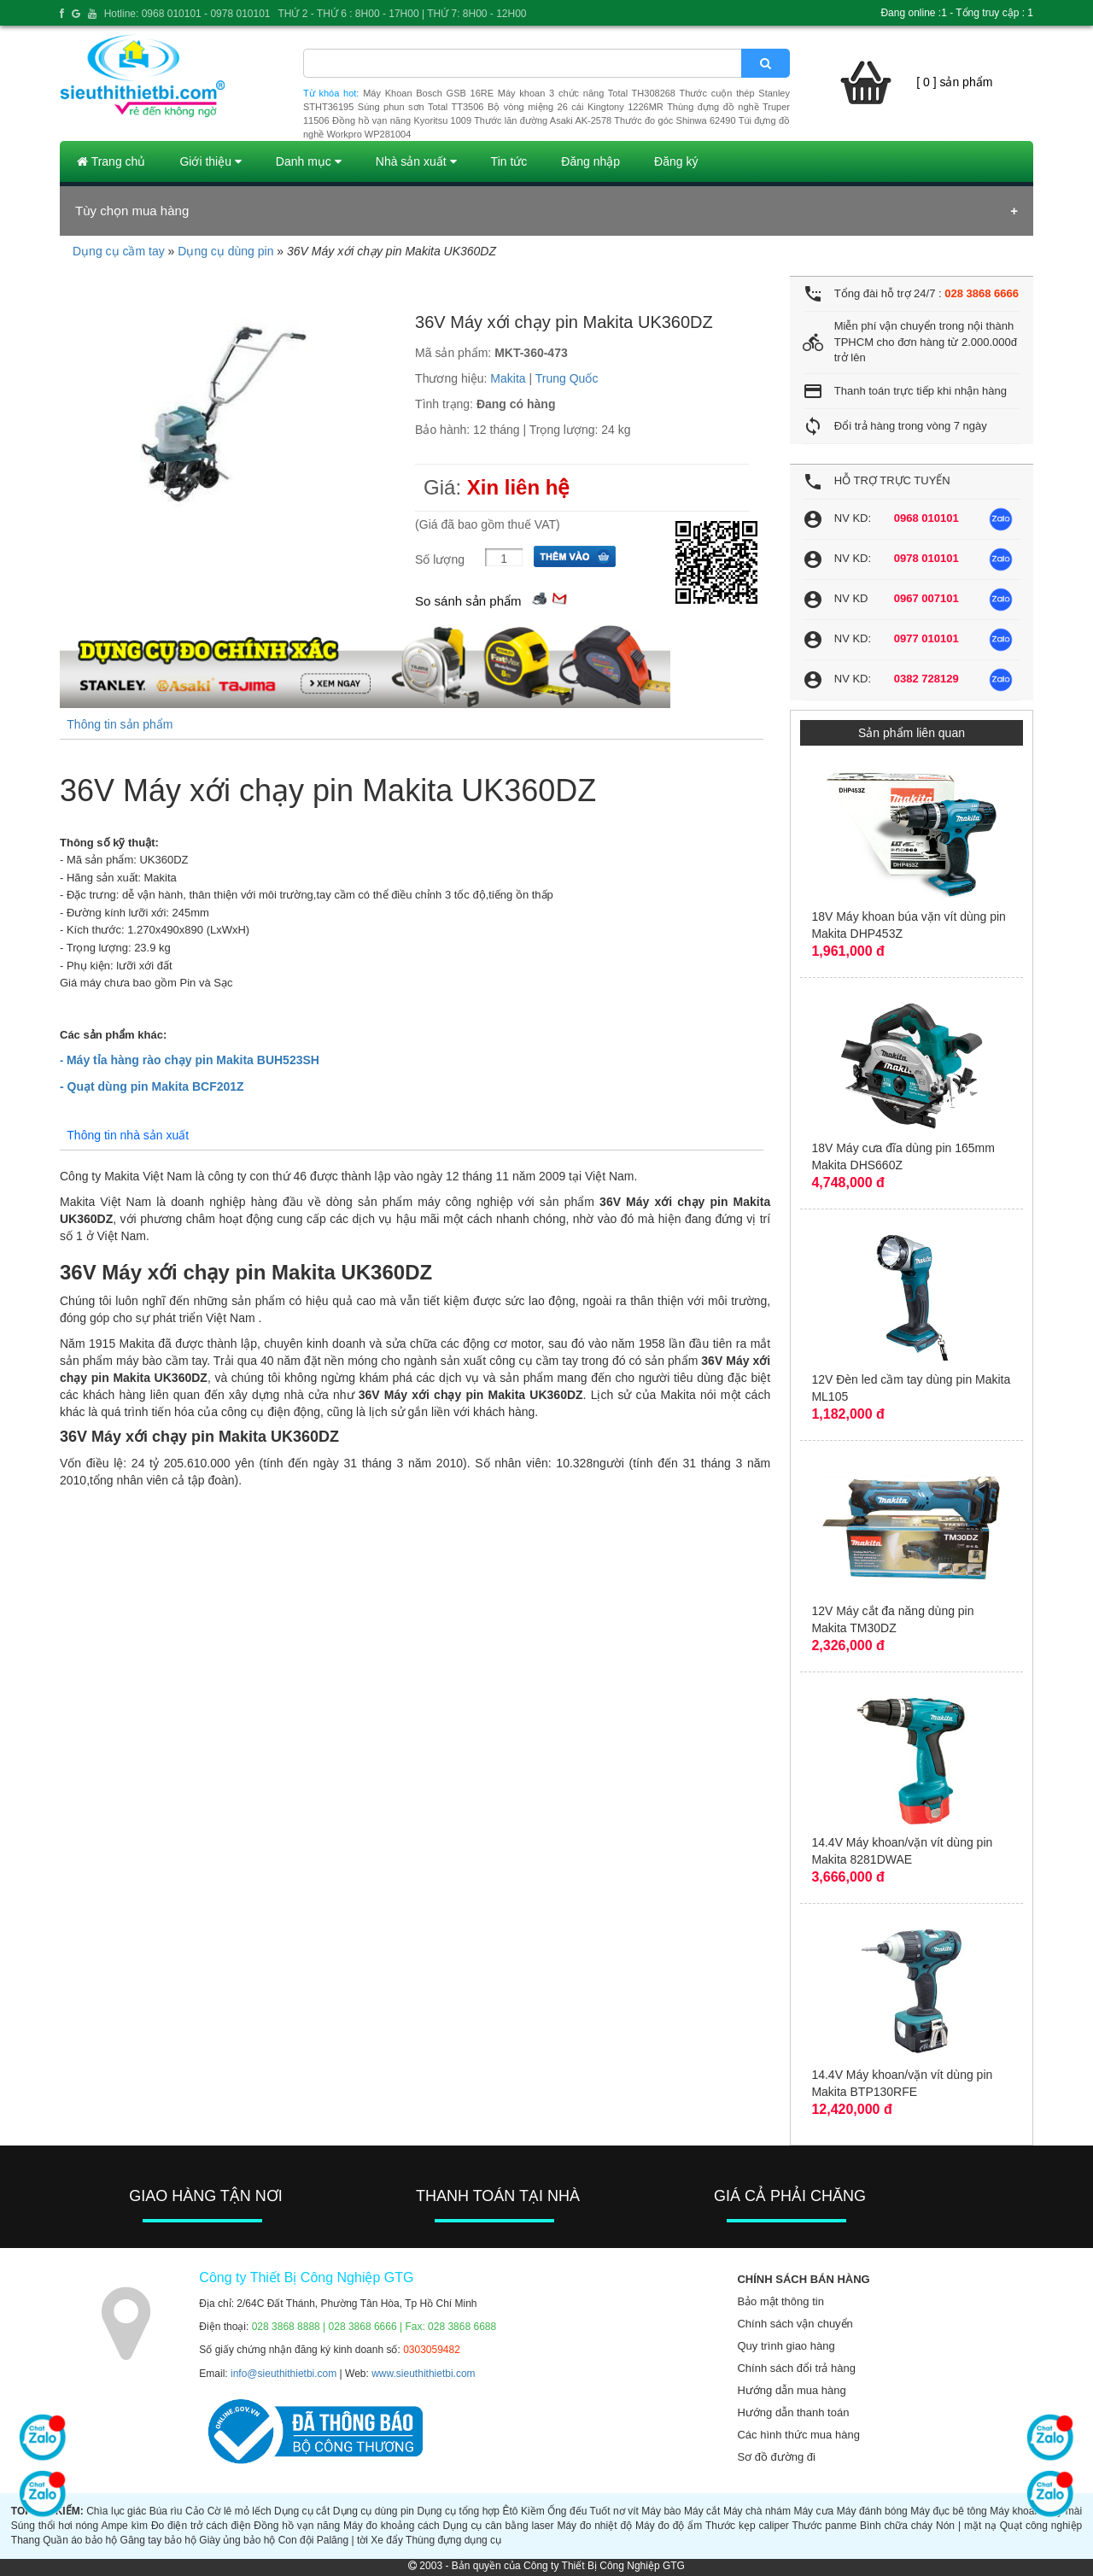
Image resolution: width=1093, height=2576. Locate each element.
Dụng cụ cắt (302, 2511)
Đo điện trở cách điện (201, 2526)
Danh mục (309, 161)
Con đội (296, 2540)
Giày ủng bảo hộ (237, 2540)
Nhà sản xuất (416, 161)
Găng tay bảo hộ (158, 2540)
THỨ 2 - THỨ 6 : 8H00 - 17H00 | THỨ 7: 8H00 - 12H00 (402, 14)
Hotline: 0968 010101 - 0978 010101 (187, 14)
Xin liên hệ (518, 487)
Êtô (510, 2511)
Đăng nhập (590, 161)
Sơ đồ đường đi (776, 2456)
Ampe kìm (124, 2526)
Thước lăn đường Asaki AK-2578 (542, 120)
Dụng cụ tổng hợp (459, 2511)
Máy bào (661, 2511)
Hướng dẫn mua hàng (791, 2390)
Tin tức (509, 161)
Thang (25, 2540)
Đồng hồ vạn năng (297, 2526)
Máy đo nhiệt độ (594, 2526)
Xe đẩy (387, 2540)
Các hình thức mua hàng (798, 2434)
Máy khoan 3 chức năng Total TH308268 (586, 93)
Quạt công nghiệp (1041, 2526)
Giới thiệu (210, 161)
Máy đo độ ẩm (668, 2526)
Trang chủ (111, 161)
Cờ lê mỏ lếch (239, 2511)
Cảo (194, 2511)
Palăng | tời (342, 2540)
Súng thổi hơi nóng (54, 2526)
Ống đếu (567, 2511)
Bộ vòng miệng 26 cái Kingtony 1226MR (575, 107)
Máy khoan (1015, 2511)
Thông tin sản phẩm (119, 724)
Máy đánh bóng (872, 2511)
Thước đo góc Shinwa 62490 (674, 120)
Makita (507, 378)
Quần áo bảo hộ (80, 2540)
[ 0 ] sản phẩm (954, 82)
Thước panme (824, 2526)
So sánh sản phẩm (468, 601)
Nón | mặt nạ (966, 2526)
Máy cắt (702, 2511)
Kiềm (533, 2511)
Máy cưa (813, 2511)
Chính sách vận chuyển (794, 2323)
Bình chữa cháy (896, 2526)
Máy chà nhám (757, 2511)
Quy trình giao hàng (785, 2345)
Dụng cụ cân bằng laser (498, 2526)
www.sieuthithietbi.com (423, 2374)
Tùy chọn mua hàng (132, 210)
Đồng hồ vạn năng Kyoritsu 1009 (401, 120)
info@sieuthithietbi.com (283, 2374)
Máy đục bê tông (948, 2511)
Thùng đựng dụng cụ (453, 2540)
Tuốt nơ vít (614, 2511)
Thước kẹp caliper (747, 2526)
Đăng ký (676, 161)
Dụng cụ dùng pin (225, 251)
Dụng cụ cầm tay (119, 251)
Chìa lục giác (116, 2511)
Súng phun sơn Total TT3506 (421, 107)
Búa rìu (166, 2511)
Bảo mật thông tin (780, 2301)
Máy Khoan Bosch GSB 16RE (428, 93)
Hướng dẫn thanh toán (793, 2412)
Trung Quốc (567, 378)
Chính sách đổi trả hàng (796, 2368)
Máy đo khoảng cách (391, 2526)
